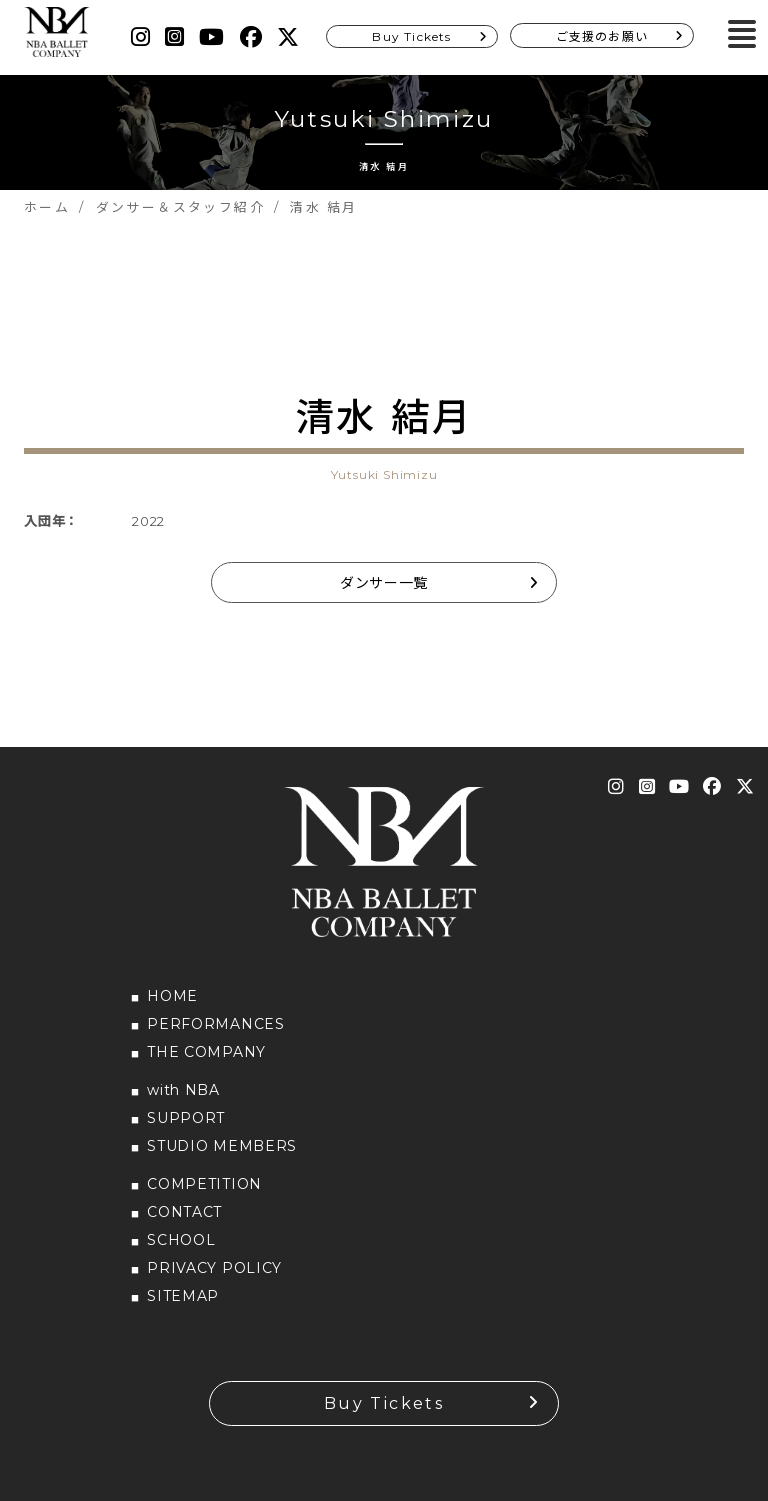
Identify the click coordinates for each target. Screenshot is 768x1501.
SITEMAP (183, 1296)
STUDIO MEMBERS (222, 1146)
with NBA (183, 1090)
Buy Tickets (411, 36)
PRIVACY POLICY (214, 1268)
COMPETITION (204, 1184)
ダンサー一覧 (384, 583)
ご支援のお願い (602, 36)
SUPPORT (186, 1118)
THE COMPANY (206, 1052)
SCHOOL (181, 1240)
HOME (172, 996)
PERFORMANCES (215, 1024)
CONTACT (184, 1212)
